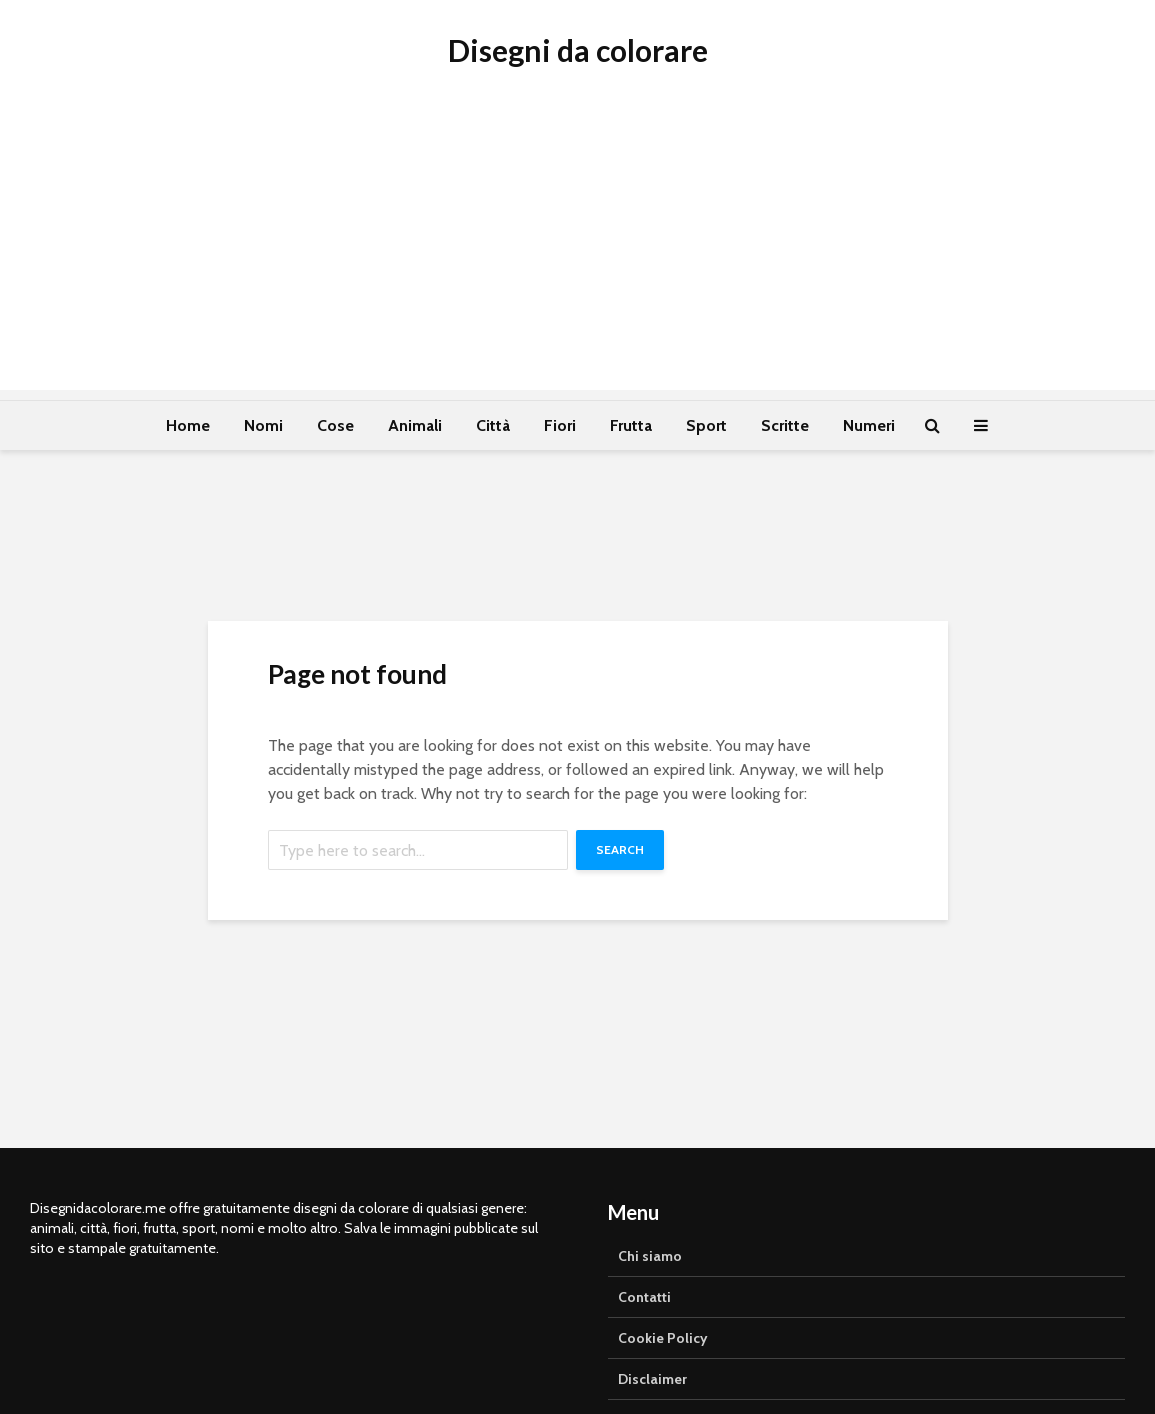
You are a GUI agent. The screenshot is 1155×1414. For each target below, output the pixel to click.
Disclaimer (652, 1379)
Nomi (263, 425)
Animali (415, 425)
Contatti (644, 1297)
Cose (335, 425)
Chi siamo (650, 1256)
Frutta (631, 425)
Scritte (785, 425)
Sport (706, 425)
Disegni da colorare (578, 50)
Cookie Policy (663, 1338)
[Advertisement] (577, 250)
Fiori (560, 425)
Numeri (869, 425)
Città (493, 425)
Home (188, 425)
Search (620, 849)
